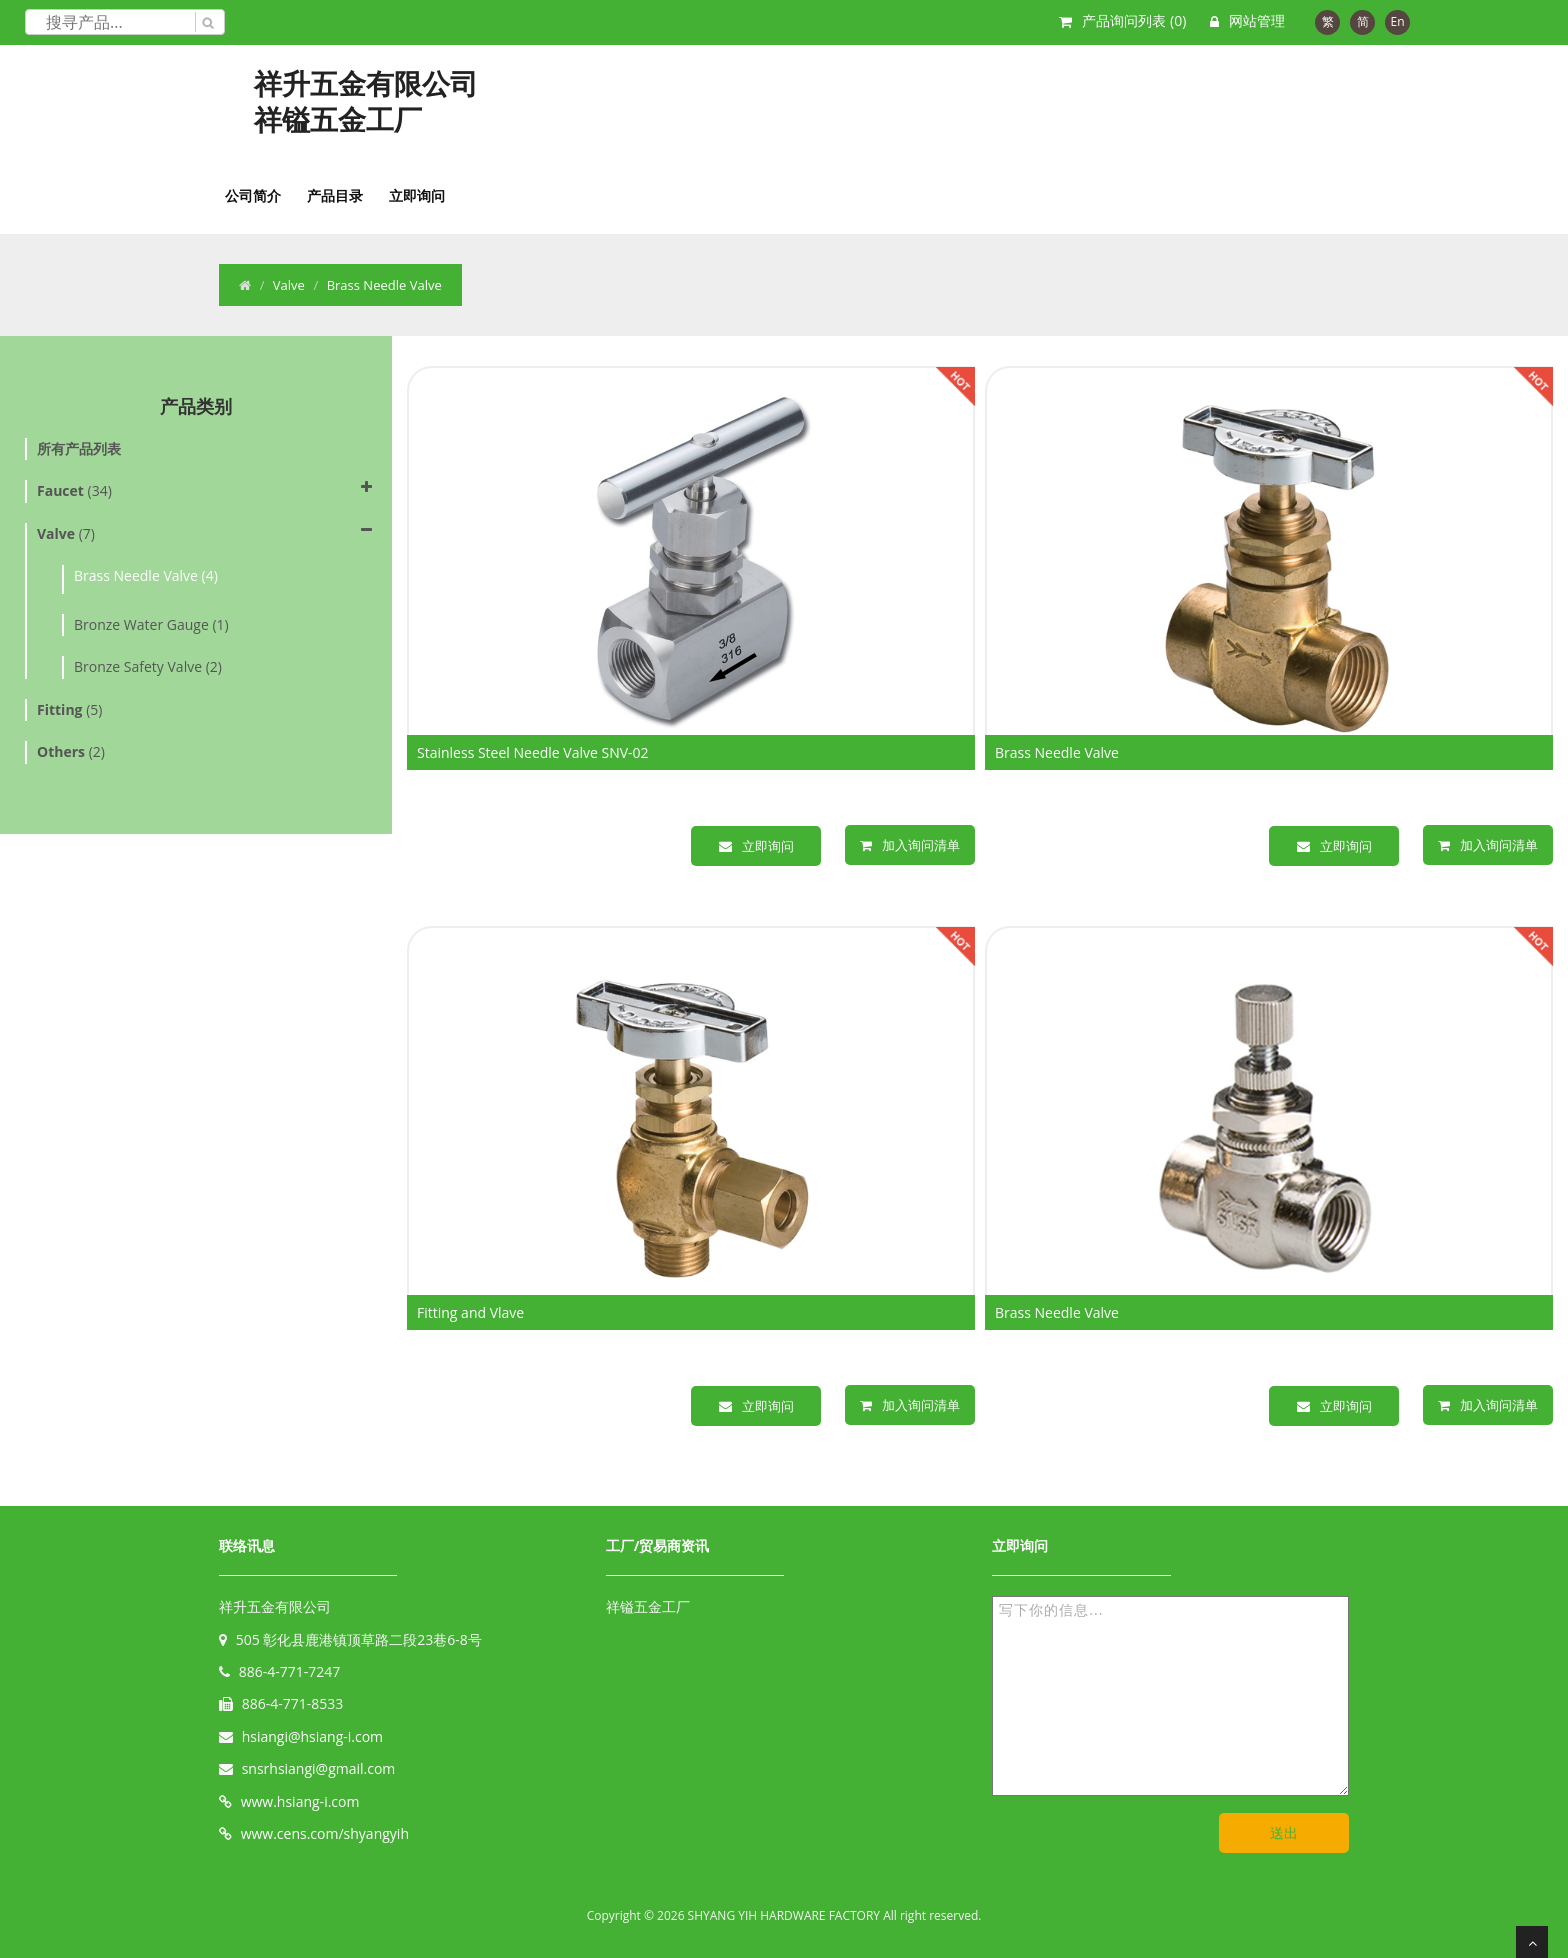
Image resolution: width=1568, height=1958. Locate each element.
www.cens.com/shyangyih (325, 1833)
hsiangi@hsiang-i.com (312, 1736)
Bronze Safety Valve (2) (148, 666)
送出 (1284, 1832)
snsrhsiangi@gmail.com (319, 1768)
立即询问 (417, 195)
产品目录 (335, 195)
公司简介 (253, 195)
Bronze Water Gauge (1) (151, 624)
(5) (69, 709)
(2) (71, 751)
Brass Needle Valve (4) (146, 575)
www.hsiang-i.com (300, 1801)
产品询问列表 (1134, 20)
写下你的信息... (1170, 1696)
